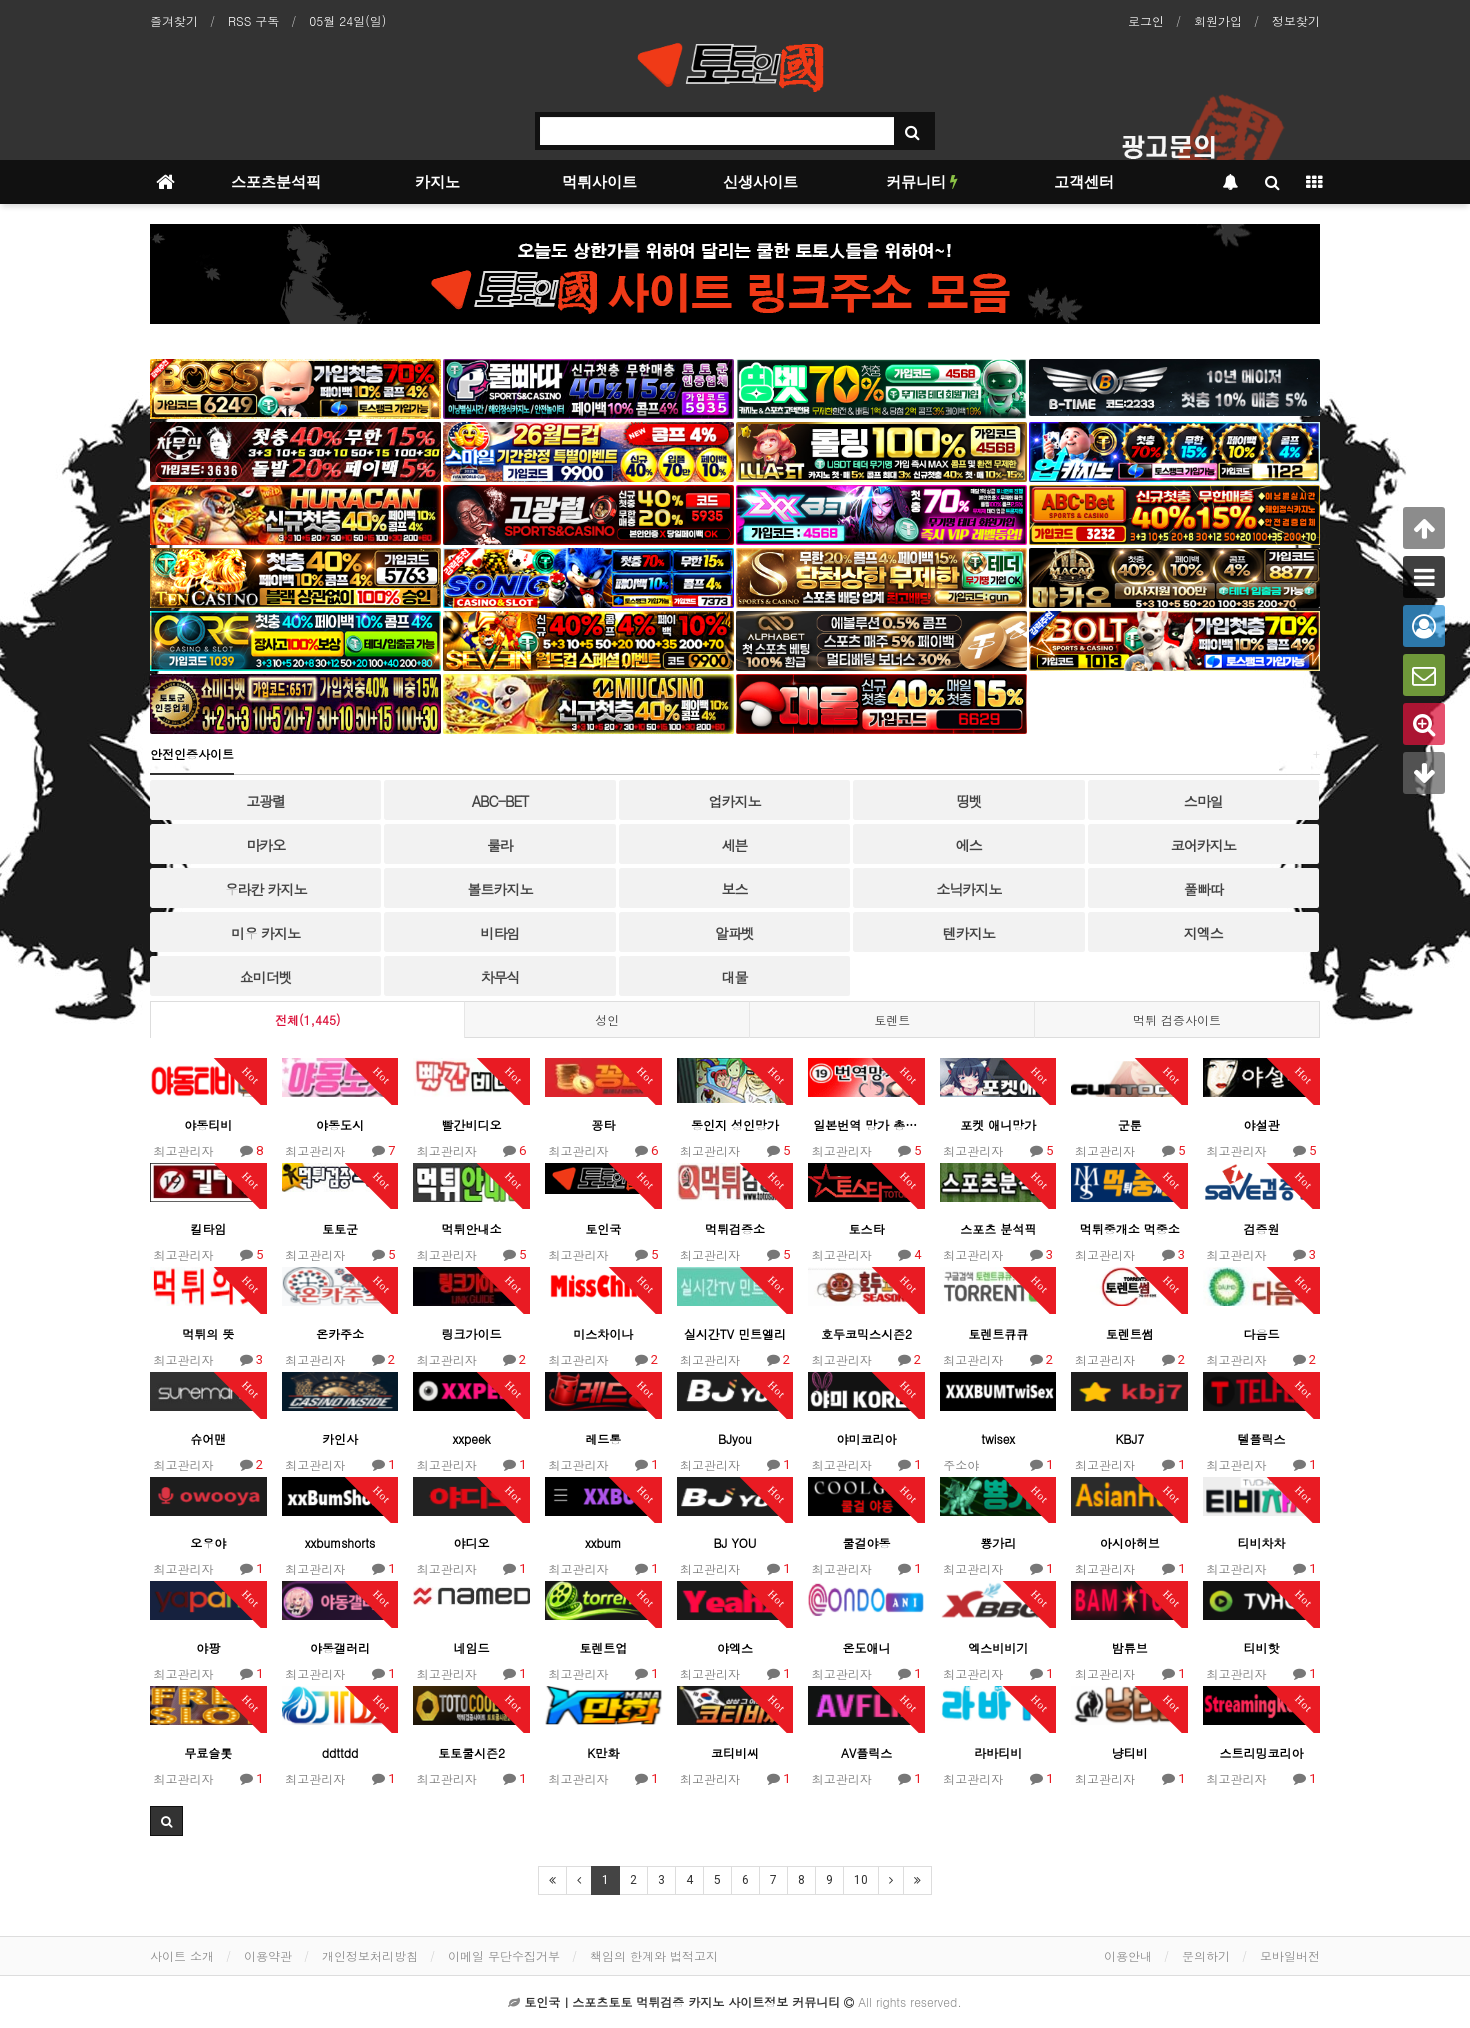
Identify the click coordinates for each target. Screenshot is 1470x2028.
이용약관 (268, 1955)
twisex (998, 1438)
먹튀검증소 (735, 1228)
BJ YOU (734, 1542)
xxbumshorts (340, 1542)
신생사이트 (760, 182)
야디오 (472, 1542)
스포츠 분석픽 (998, 1228)
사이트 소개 (182, 1955)
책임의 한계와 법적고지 (654, 1955)
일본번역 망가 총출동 (866, 1124)
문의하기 (1206, 1955)
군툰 (1130, 1124)
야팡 (208, 1647)
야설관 (1261, 1124)
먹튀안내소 (472, 1228)
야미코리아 (867, 1438)
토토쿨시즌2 (471, 1752)
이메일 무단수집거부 (504, 1955)
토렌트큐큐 (998, 1333)
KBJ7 (1129, 1438)
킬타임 (208, 1228)
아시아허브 (1130, 1542)
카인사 (340, 1438)
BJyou (735, 1438)
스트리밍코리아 (1261, 1752)
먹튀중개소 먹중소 (1130, 1228)
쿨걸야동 (867, 1542)
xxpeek (471, 1438)
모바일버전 (1290, 1955)
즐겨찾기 (174, 20)
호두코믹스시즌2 (866, 1333)
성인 (607, 1019)
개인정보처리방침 (370, 1955)
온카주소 (340, 1333)
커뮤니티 (922, 182)
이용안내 (1128, 1955)
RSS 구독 (253, 20)
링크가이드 (472, 1333)
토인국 (603, 1228)
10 (861, 1880)
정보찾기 (1296, 20)
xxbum (603, 1542)
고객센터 (1084, 182)
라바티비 (998, 1752)
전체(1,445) (307, 1019)
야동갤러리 (340, 1647)
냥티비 (1130, 1752)
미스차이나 (603, 1333)
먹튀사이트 (599, 182)
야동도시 (340, 1124)
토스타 (867, 1228)
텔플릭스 (1261, 1438)
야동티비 (208, 1124)
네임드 (472, 1647)
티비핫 (1261, 1647)
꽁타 (603, 1124)
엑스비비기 (998, 1647)
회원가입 (1218, 20)
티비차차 (1261, 1542)
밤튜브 (1130, 1647)
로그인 (1146, 20)
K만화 (603, 1752)
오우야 (208, 1542)
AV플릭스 (866, 1752)
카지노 (437, 182)
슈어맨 (208, 1438)
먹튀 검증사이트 (1177, 1019)
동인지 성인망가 (735, 1124)
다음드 (1261, 1333)
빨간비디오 (472, 1124)
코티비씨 (735, 1752)
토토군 (340, 1228)
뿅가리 (998, 1542)
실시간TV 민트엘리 (735, 1333)
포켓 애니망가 (998, 1124)
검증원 (1261, 1228)
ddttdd (340, 1752)
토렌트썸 (1130, 1333)
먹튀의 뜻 (208, 1333)
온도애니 (867, 1647)
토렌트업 (603, 1647)
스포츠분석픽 (276, 182)
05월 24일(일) (347, 20)
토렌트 (892, 1019)
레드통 (603, 1438)
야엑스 (735, 1647)
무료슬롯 (208, 1752)
